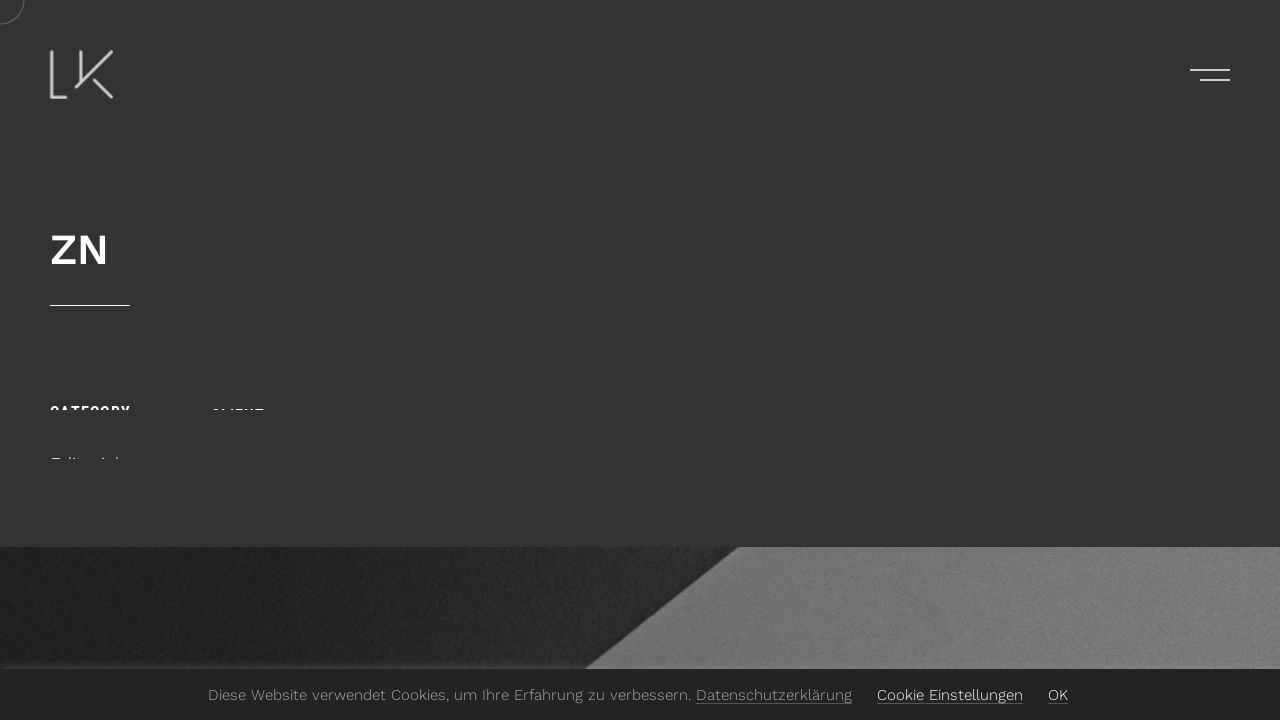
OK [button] (1058, 695)
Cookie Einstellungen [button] (950, 695)
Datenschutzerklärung (774, 695)
